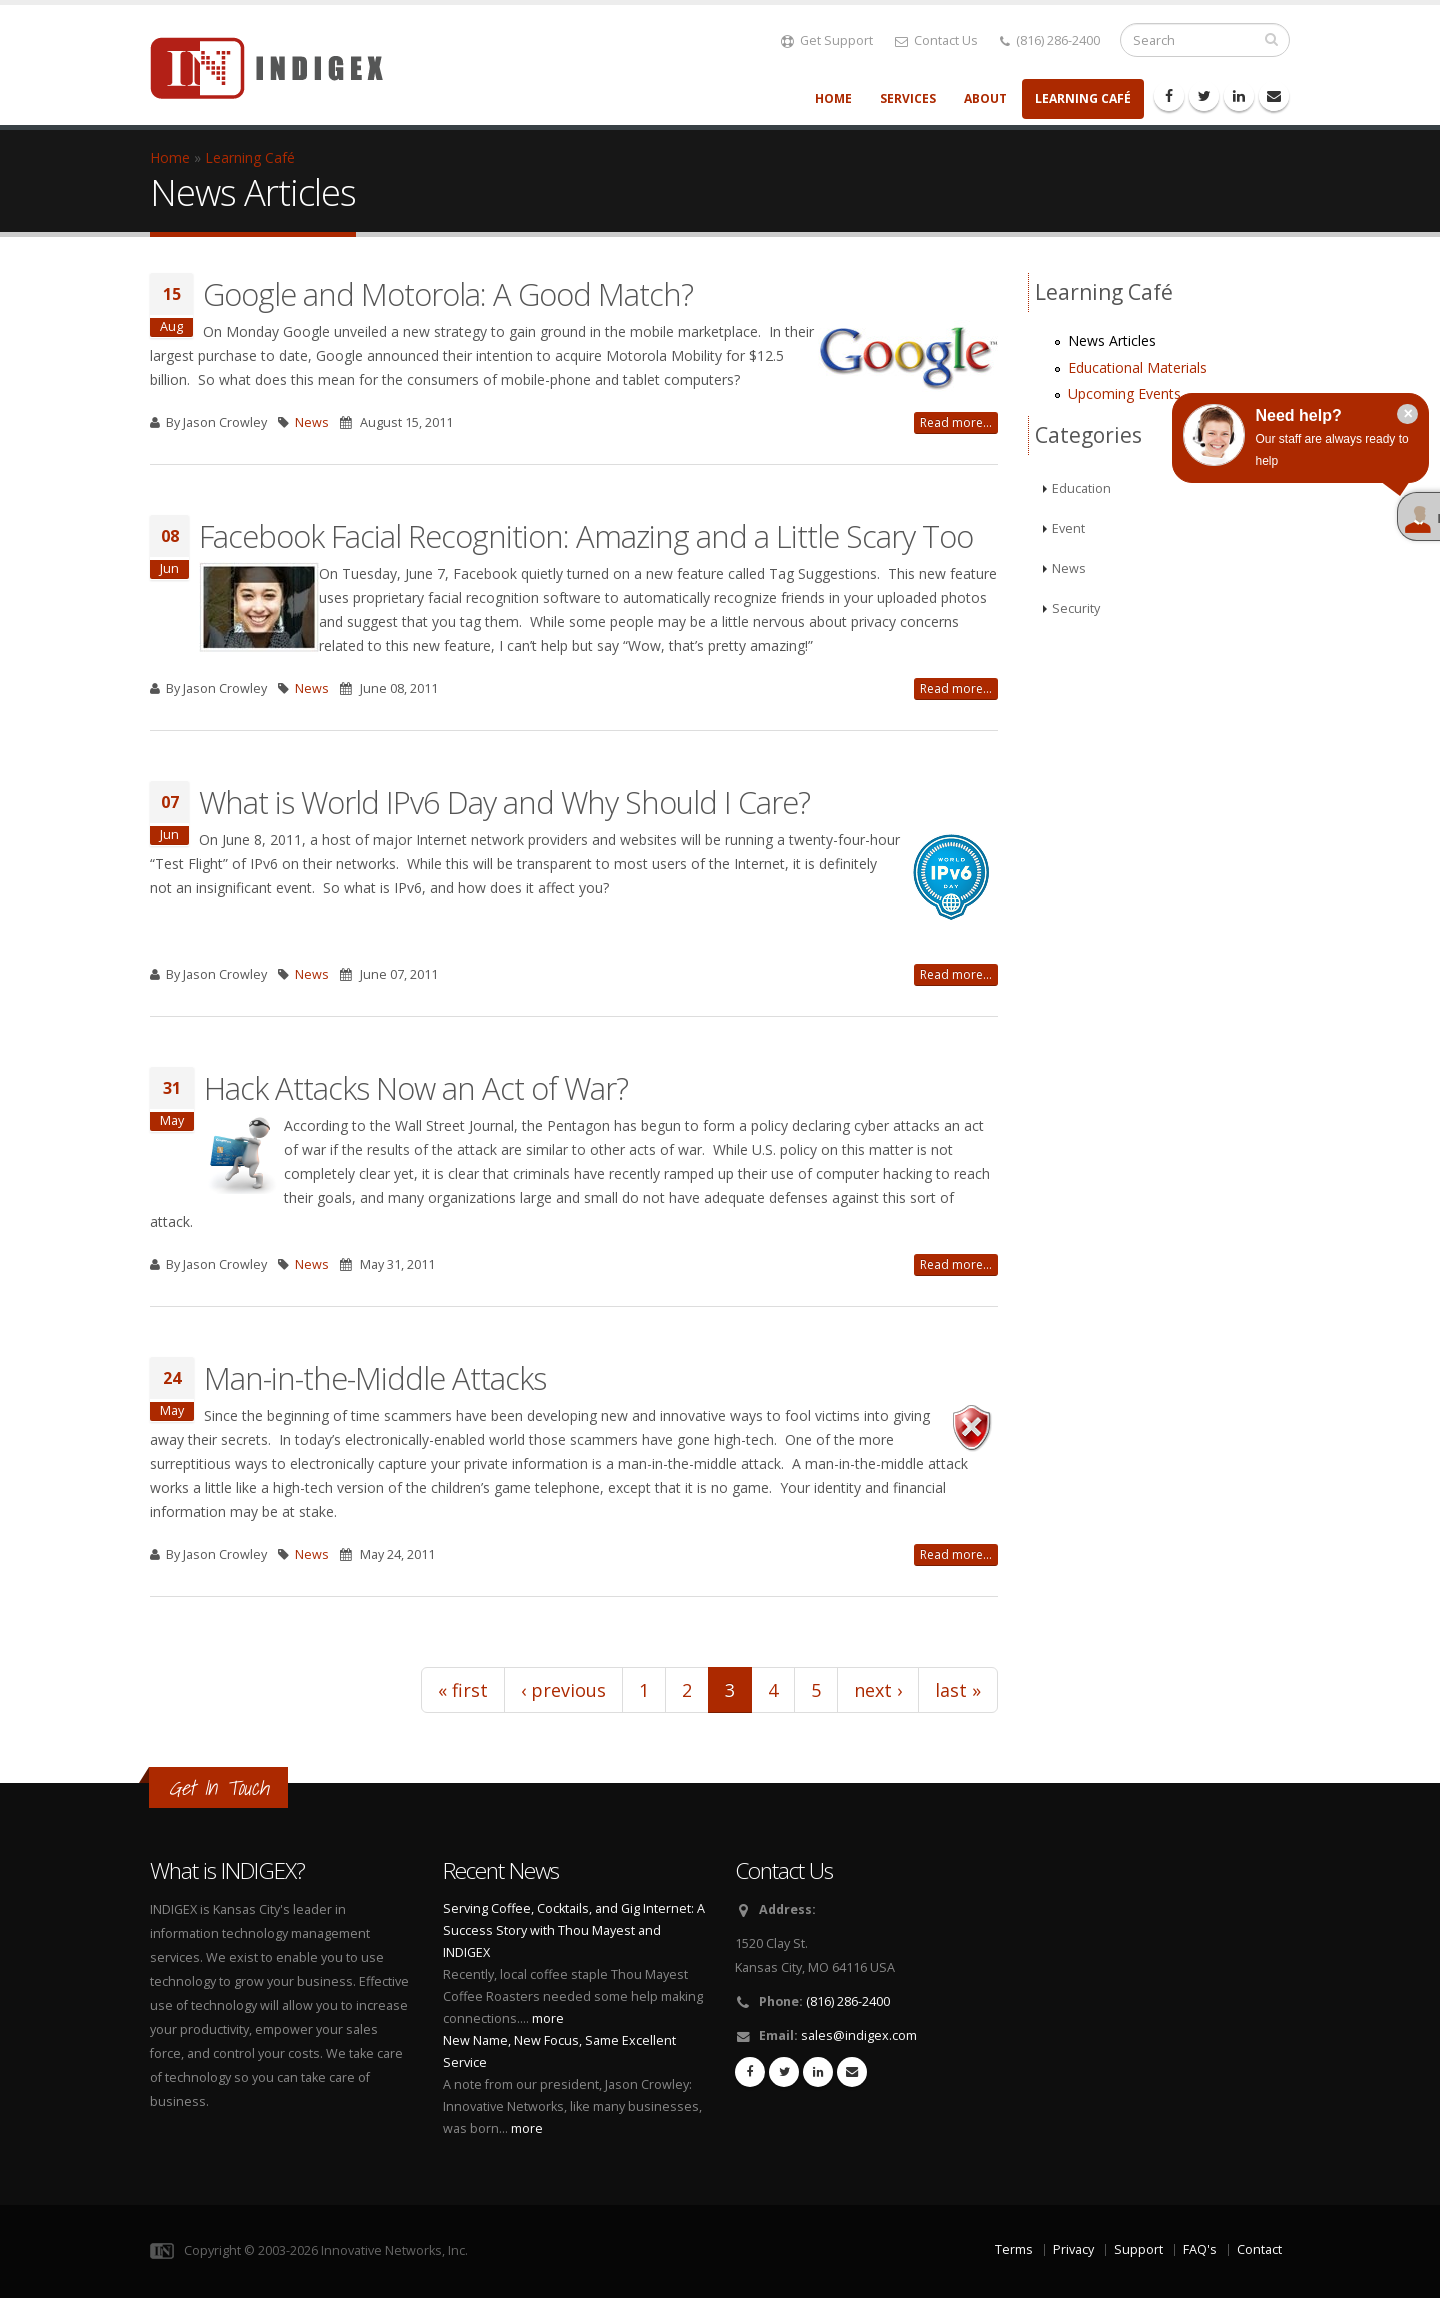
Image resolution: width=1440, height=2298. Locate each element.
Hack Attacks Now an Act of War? (416, 1088)
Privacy (1073, 2249)
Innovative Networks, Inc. (394, 2250)
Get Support (827, 40)
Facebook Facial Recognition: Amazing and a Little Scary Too (586, 536)
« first (463, 1690)
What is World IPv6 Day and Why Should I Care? (504, 802)
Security (1076, 608)
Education (1081, 488)
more (548, 2018)
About (985, 98)
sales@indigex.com (859, 2035)
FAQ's (1200, 2249)
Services (908, 98)
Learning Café (1083, 98)
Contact (1259, 2249)
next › (878, 1690)
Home (833, 98)
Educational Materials (1137, 367)
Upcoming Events (1124, 393)
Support (1138, 2249)
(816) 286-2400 (1050, 40)
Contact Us (936, 40)
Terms (1014, 2249)
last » (958, 1690)
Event (1068, 528)
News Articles (1112, 340)
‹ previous (563, 1690)
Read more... (956, 422)
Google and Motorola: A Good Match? (448, 294)
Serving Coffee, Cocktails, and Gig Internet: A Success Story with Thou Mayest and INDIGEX (574, 1930)
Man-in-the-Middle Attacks (375, 1378)
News (312, 422)
